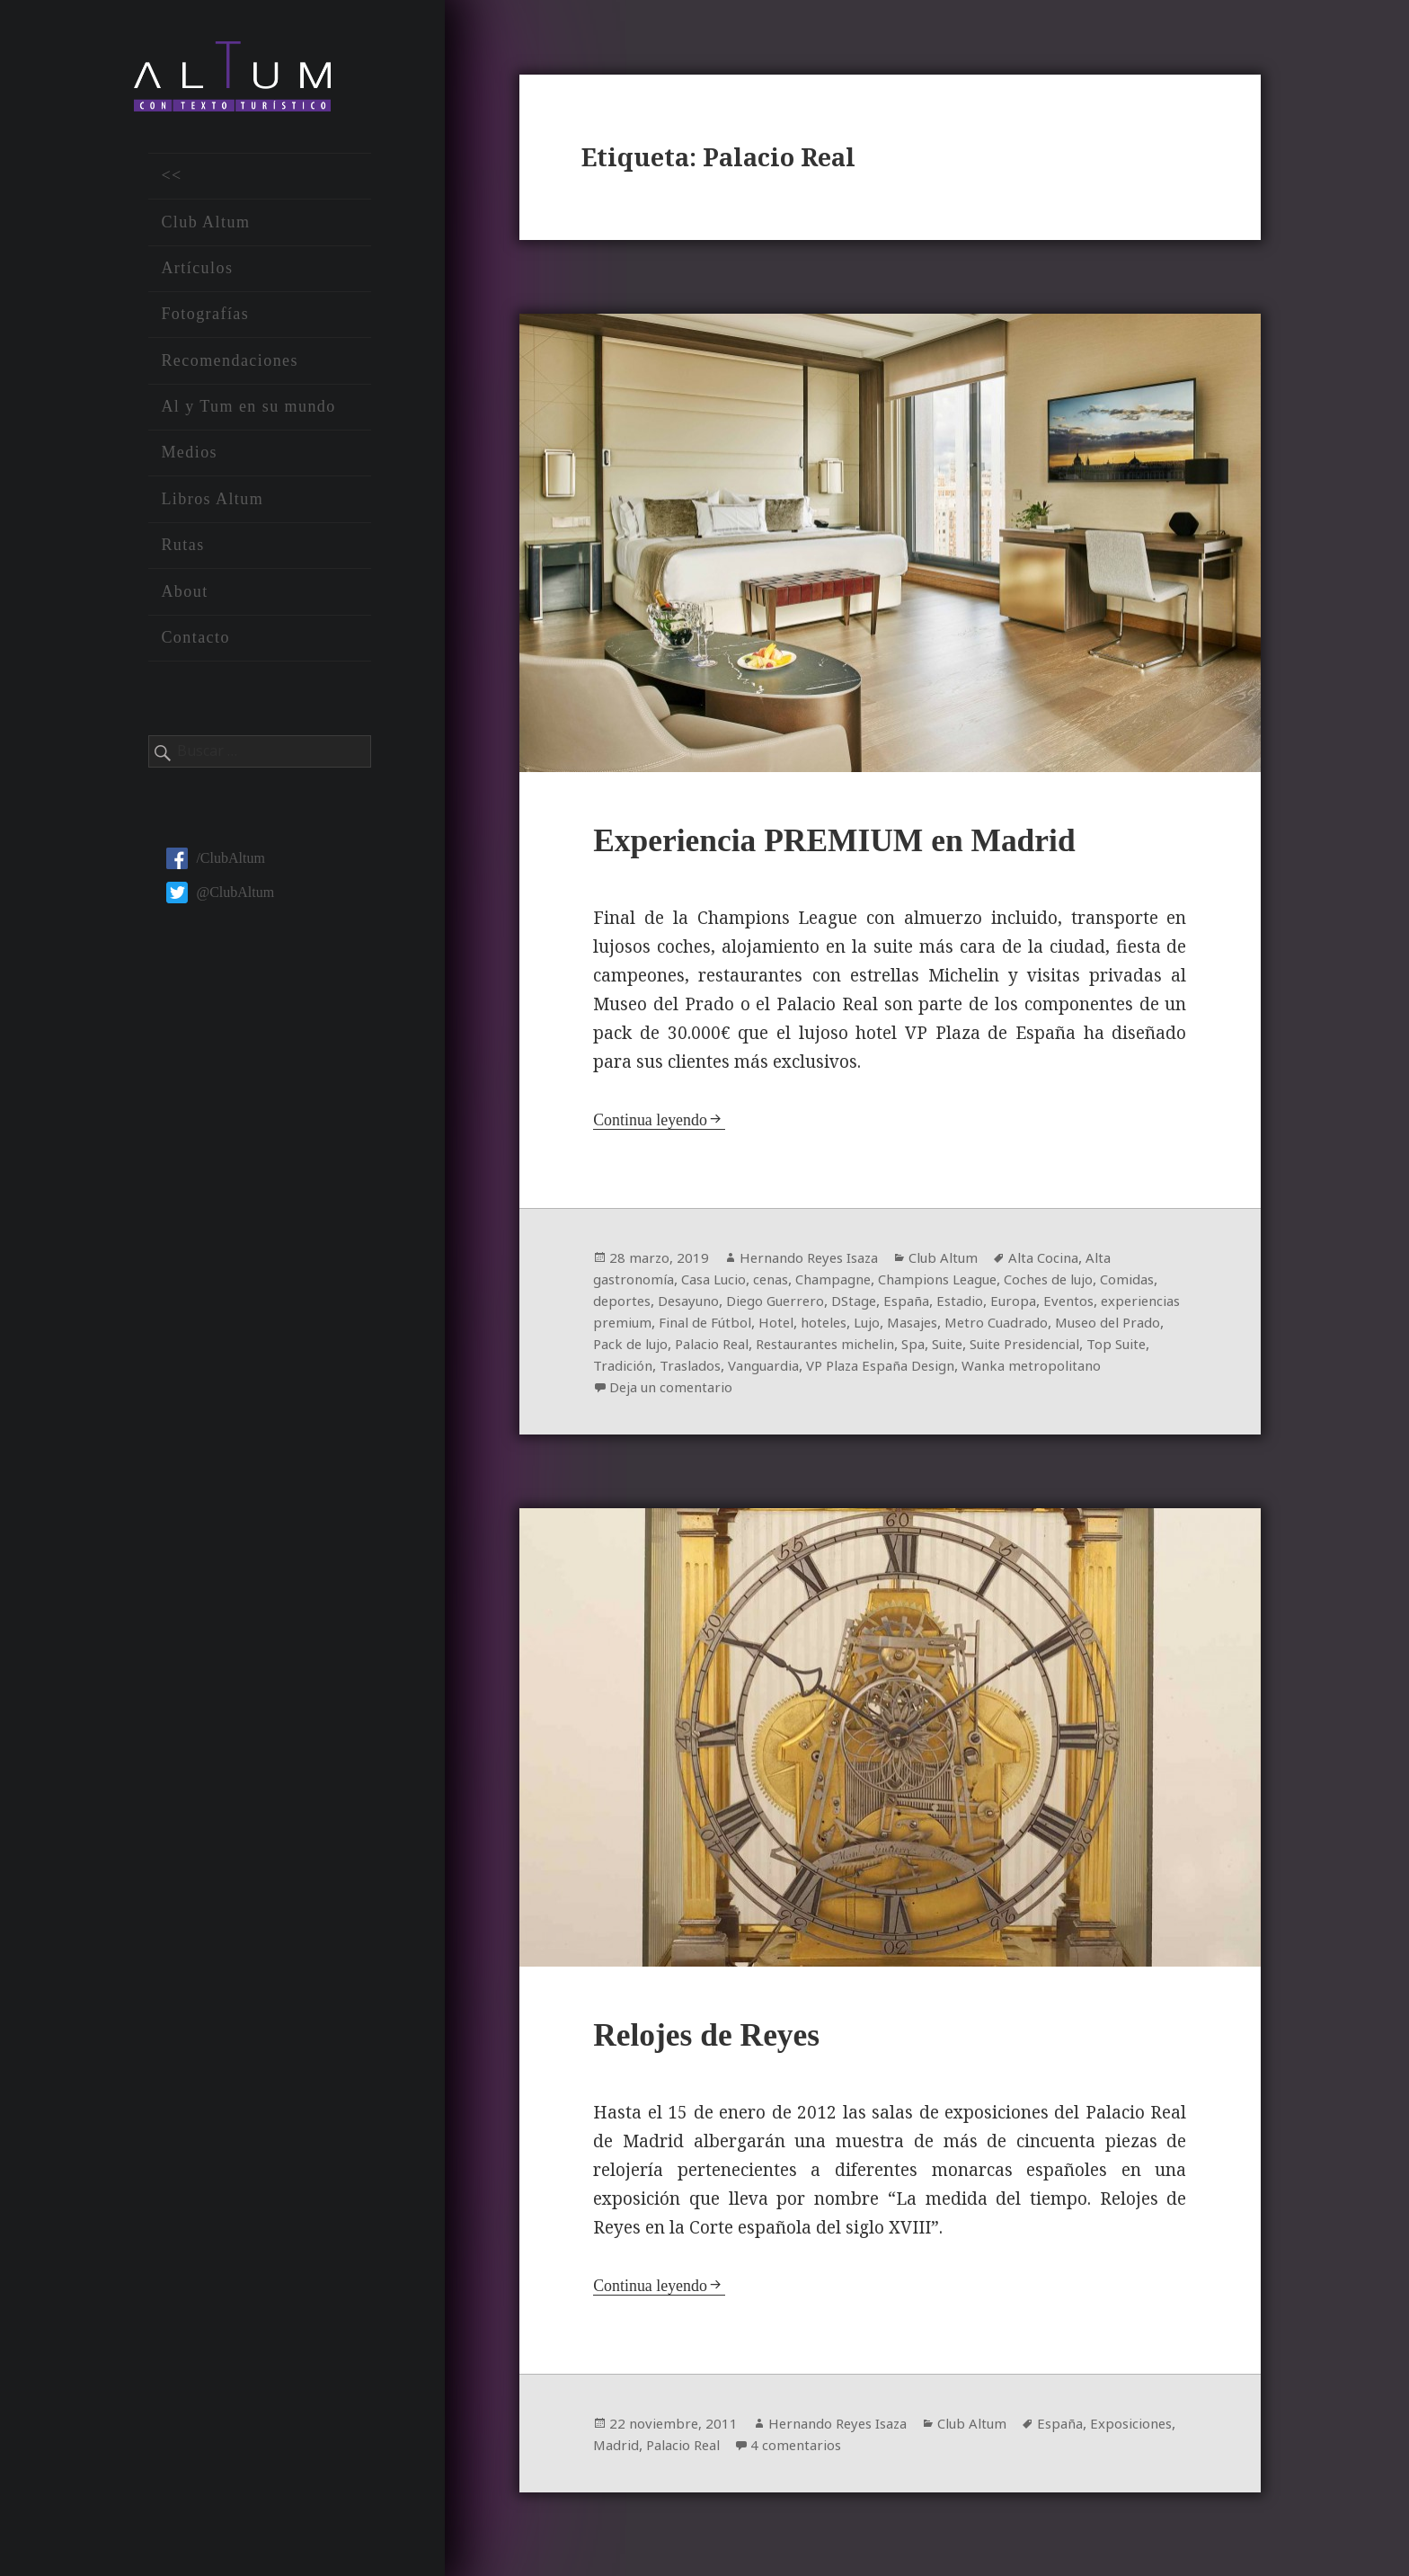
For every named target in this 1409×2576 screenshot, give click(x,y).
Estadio (1049, 1305)
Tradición (868, 1370)
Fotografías (205, 322)
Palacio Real (914, 1348)
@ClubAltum (220, 900)
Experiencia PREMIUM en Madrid (858, 843)
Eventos (619, 1327)
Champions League (963, 1283)
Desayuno (759, 1305)
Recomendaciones (229, 368)
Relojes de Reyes (717, 2043)
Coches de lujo (1083, 1283)
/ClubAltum (215, 866)
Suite (610, 1370)
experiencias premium (729, 1327)
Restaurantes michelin (1038, 1348)
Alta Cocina (1065, 1262)
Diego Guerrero (852, 1305)
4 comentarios (903, 2455)
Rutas (182, 553)
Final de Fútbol (862, 1327)
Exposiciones (636, 2455)
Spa (1135, 1348)
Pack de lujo (825, 1348)
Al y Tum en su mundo (248, 414)
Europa (1105, 1305)
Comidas (622, 1305)
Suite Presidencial (696, 1370)
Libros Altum (212, 507)
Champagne (851, 1283)
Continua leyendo (653, 1124)
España (992, 1305)
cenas (784, 1283)
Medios (189, 460)
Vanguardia (1020, 1370)
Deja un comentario (892, 1391)
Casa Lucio (722, 1283)
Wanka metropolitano (721, 1391)
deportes (688, 1305)
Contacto (195, 645)
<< (171, 183)
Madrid (711, 2455)
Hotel (937, 1327)
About (184, 599)
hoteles (988, 1327)
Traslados (941, 1370)
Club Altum (205, 229)
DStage (936, 1305)
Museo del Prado (721, 1348)
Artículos (197, 276)
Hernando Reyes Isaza (816, 1262)
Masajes (1086, 1327)
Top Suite (797, 1370)
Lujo (1035, 1327)
